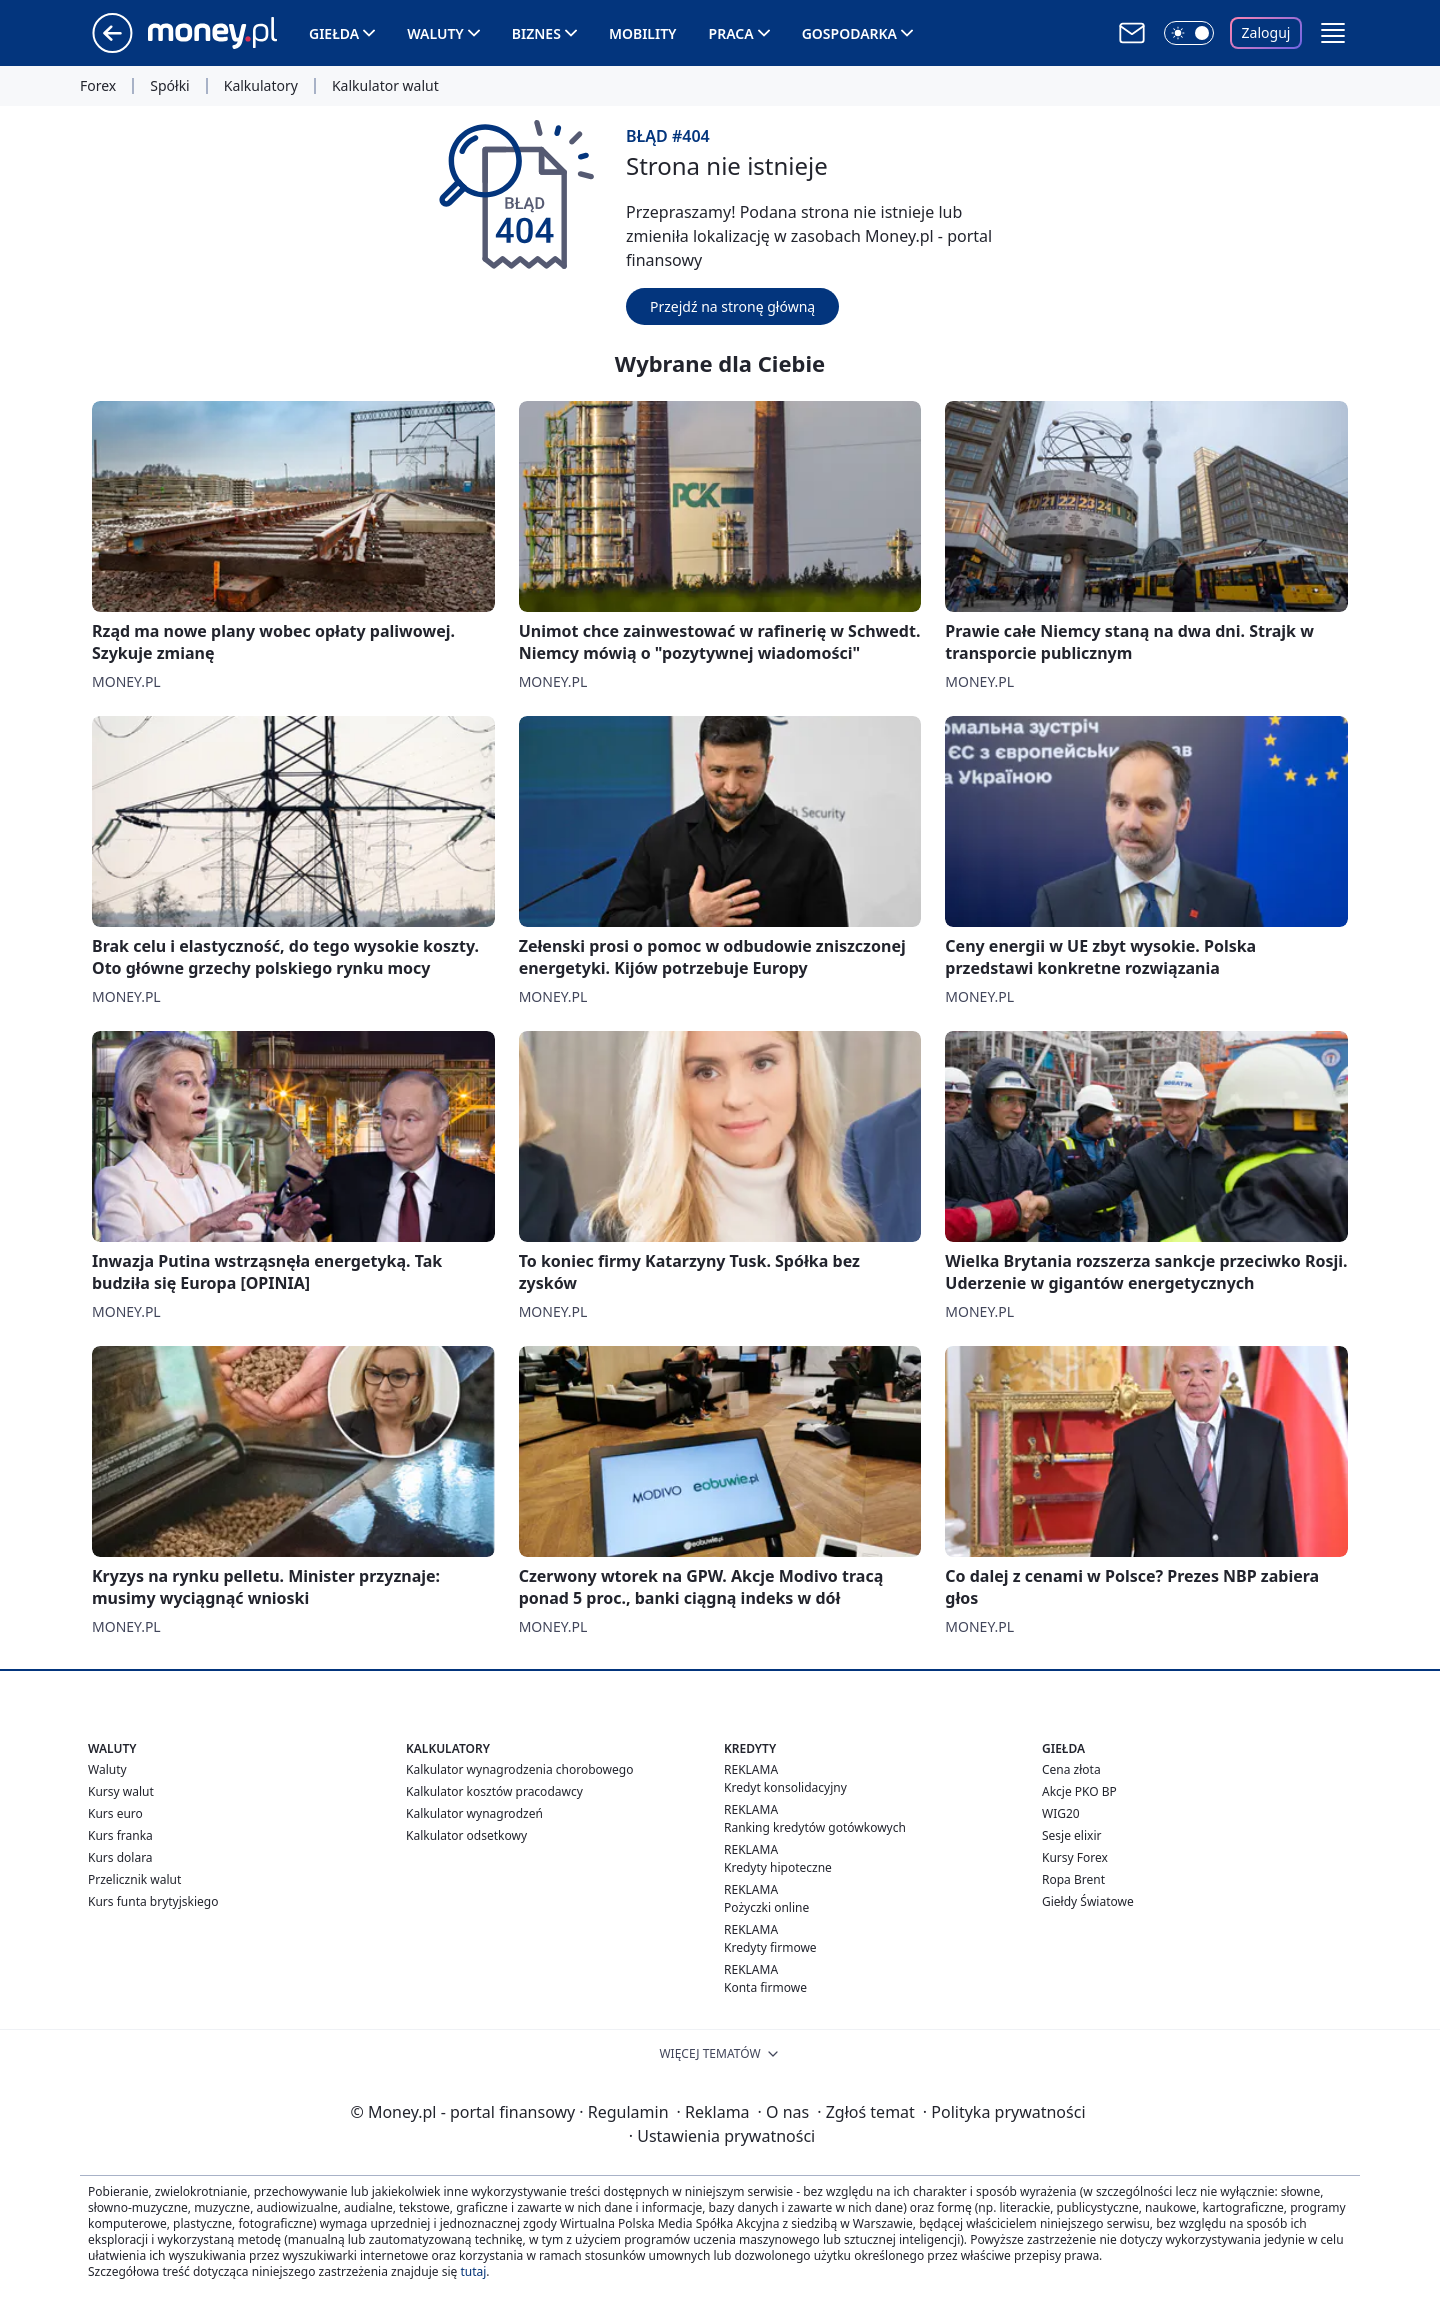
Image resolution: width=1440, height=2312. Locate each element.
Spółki (169, 86)
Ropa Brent (1073, 1879)
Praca (731, 33)
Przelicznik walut (134, 1879)
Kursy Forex (1075, 1857)
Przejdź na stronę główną (732, 306)
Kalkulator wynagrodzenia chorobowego (519, 1769)
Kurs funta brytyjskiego (153, 1901)
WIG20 (1061, 1813)
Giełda (334, 33)
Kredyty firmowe (770, 1947)
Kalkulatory (261, 86)
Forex (98, 86)
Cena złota (1071, 1769)
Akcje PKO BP (1079, 1791)
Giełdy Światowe (1088, 1901)
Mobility (643, 33)
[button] (1333, 33)
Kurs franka (120, 1835)
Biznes (536, 33)
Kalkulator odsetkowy (466, 1835)
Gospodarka (849, 33)
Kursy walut (121, 1791)
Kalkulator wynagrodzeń (474, 1813)
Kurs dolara (120, 1857)
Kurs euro (115, 1813)
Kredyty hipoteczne (778, 1867)
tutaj (473, 2271)
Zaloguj (1266, 32)
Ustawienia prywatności (722, 2136)
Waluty (435, 33)
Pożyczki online (766, 1907)
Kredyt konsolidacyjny (785, 1787)
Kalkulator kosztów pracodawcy (494, 1791)
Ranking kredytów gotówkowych (815, 1827)
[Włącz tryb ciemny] (1189, 33)
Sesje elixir (1071, 1835)
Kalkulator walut (385, 86)
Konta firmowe (765, 1987)
